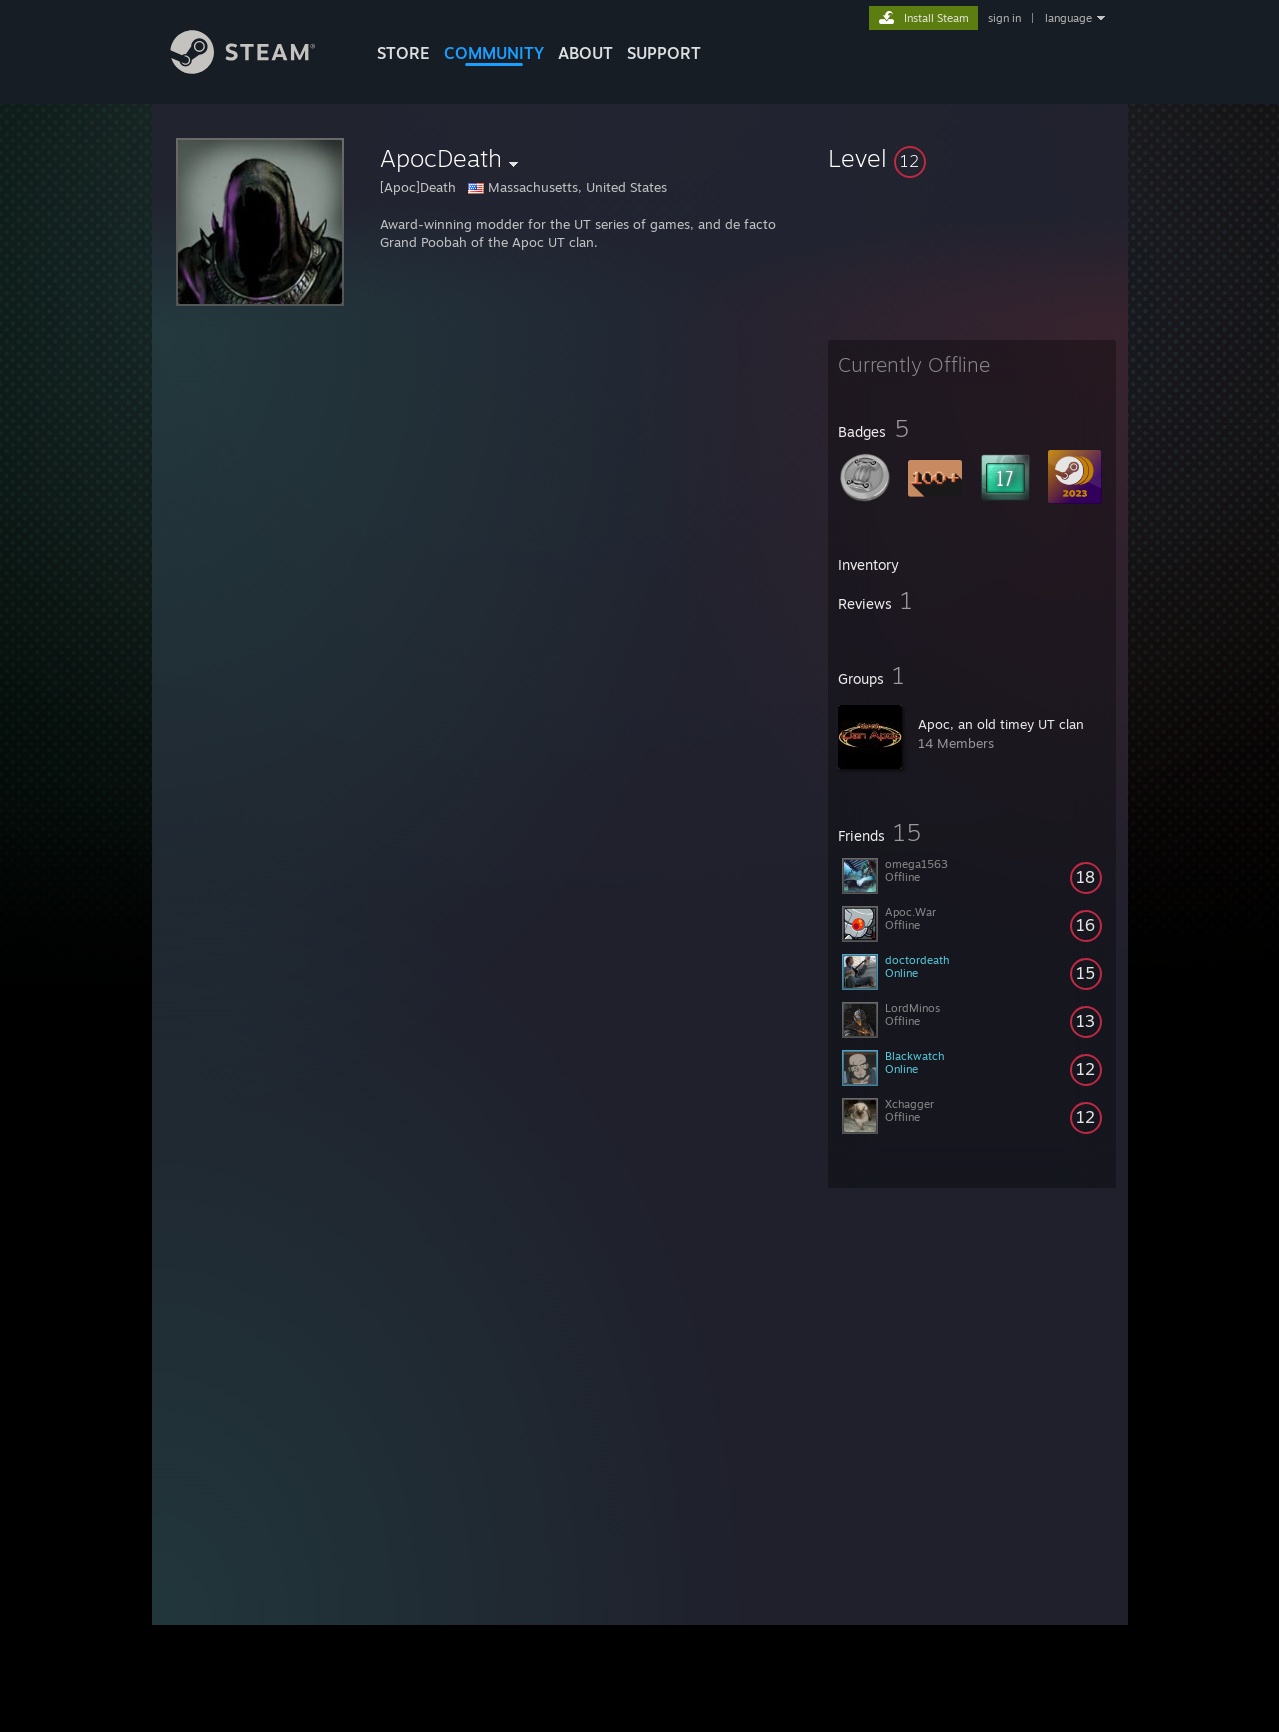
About (585, 53)
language (1068, 18)
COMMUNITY (494, 53)
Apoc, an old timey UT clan (1001, 724)
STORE (403, 53)
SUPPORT (664, 53)
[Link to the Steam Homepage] (258, 68)
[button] (972, 158)
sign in (1004, 18)
